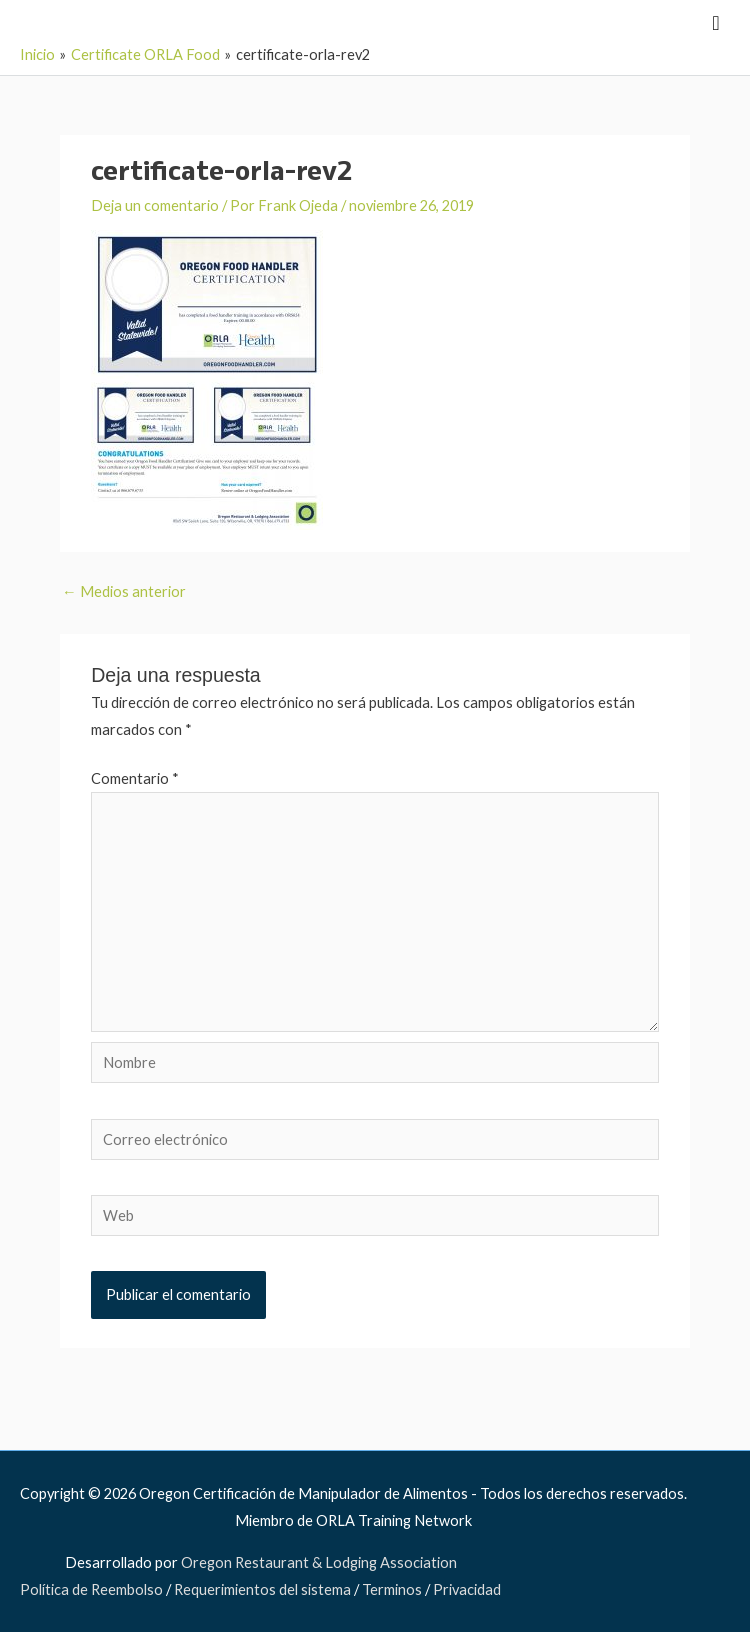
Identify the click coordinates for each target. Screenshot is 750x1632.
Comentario (135, 778)
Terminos (392, 1589)
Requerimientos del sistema (262, 1589)
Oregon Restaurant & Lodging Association (319, 1562)
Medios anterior (124, 591)
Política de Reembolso (91, 1589)
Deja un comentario (155, 205)
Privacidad (467, 1589)
